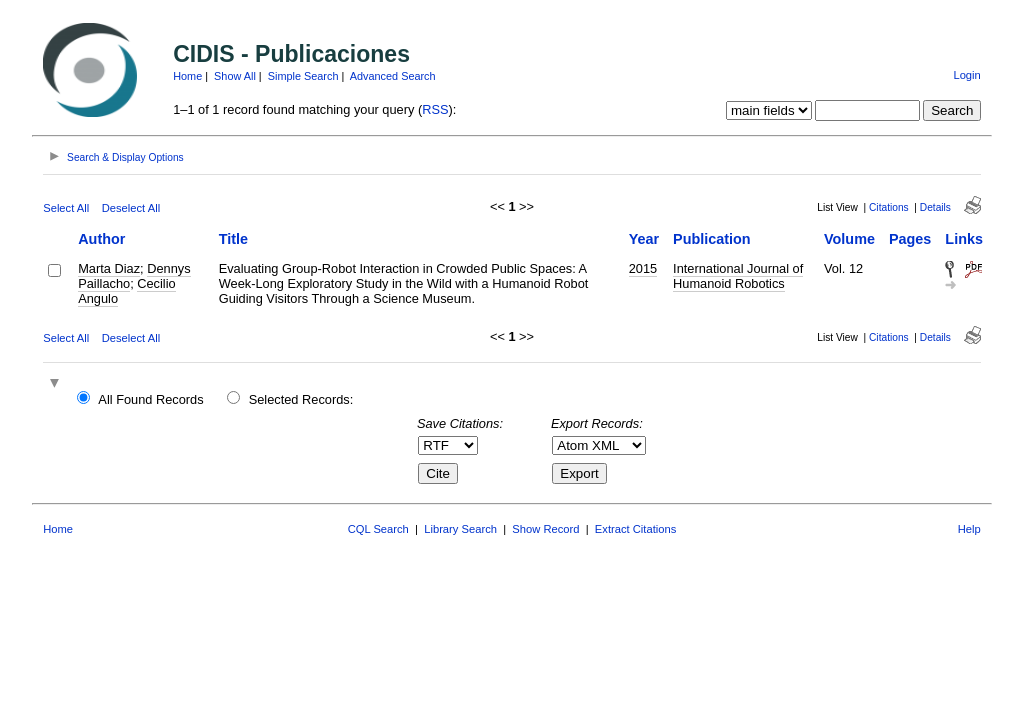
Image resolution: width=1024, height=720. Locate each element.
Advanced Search (393, 76)
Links (964, 239)
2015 (643, 268)
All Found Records (150, 399)
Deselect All (131, 208)
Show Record (545, 529)
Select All (66, 208)
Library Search (460, 529)
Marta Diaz (109, 268)
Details (935, 207)
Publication (712, 239)
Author (101, 239)
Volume (849, 239)
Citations (889, 207)
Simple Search (303, 76)
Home (187, 76)
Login (966, 75)
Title (233, 239)
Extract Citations (635, 529)
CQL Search (378, 529)
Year (644, 239)
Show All (235, 76)
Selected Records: (301, 399)
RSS (435, 109)
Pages (910, 239)
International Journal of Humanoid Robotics (738, 276)
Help (969, 529)
